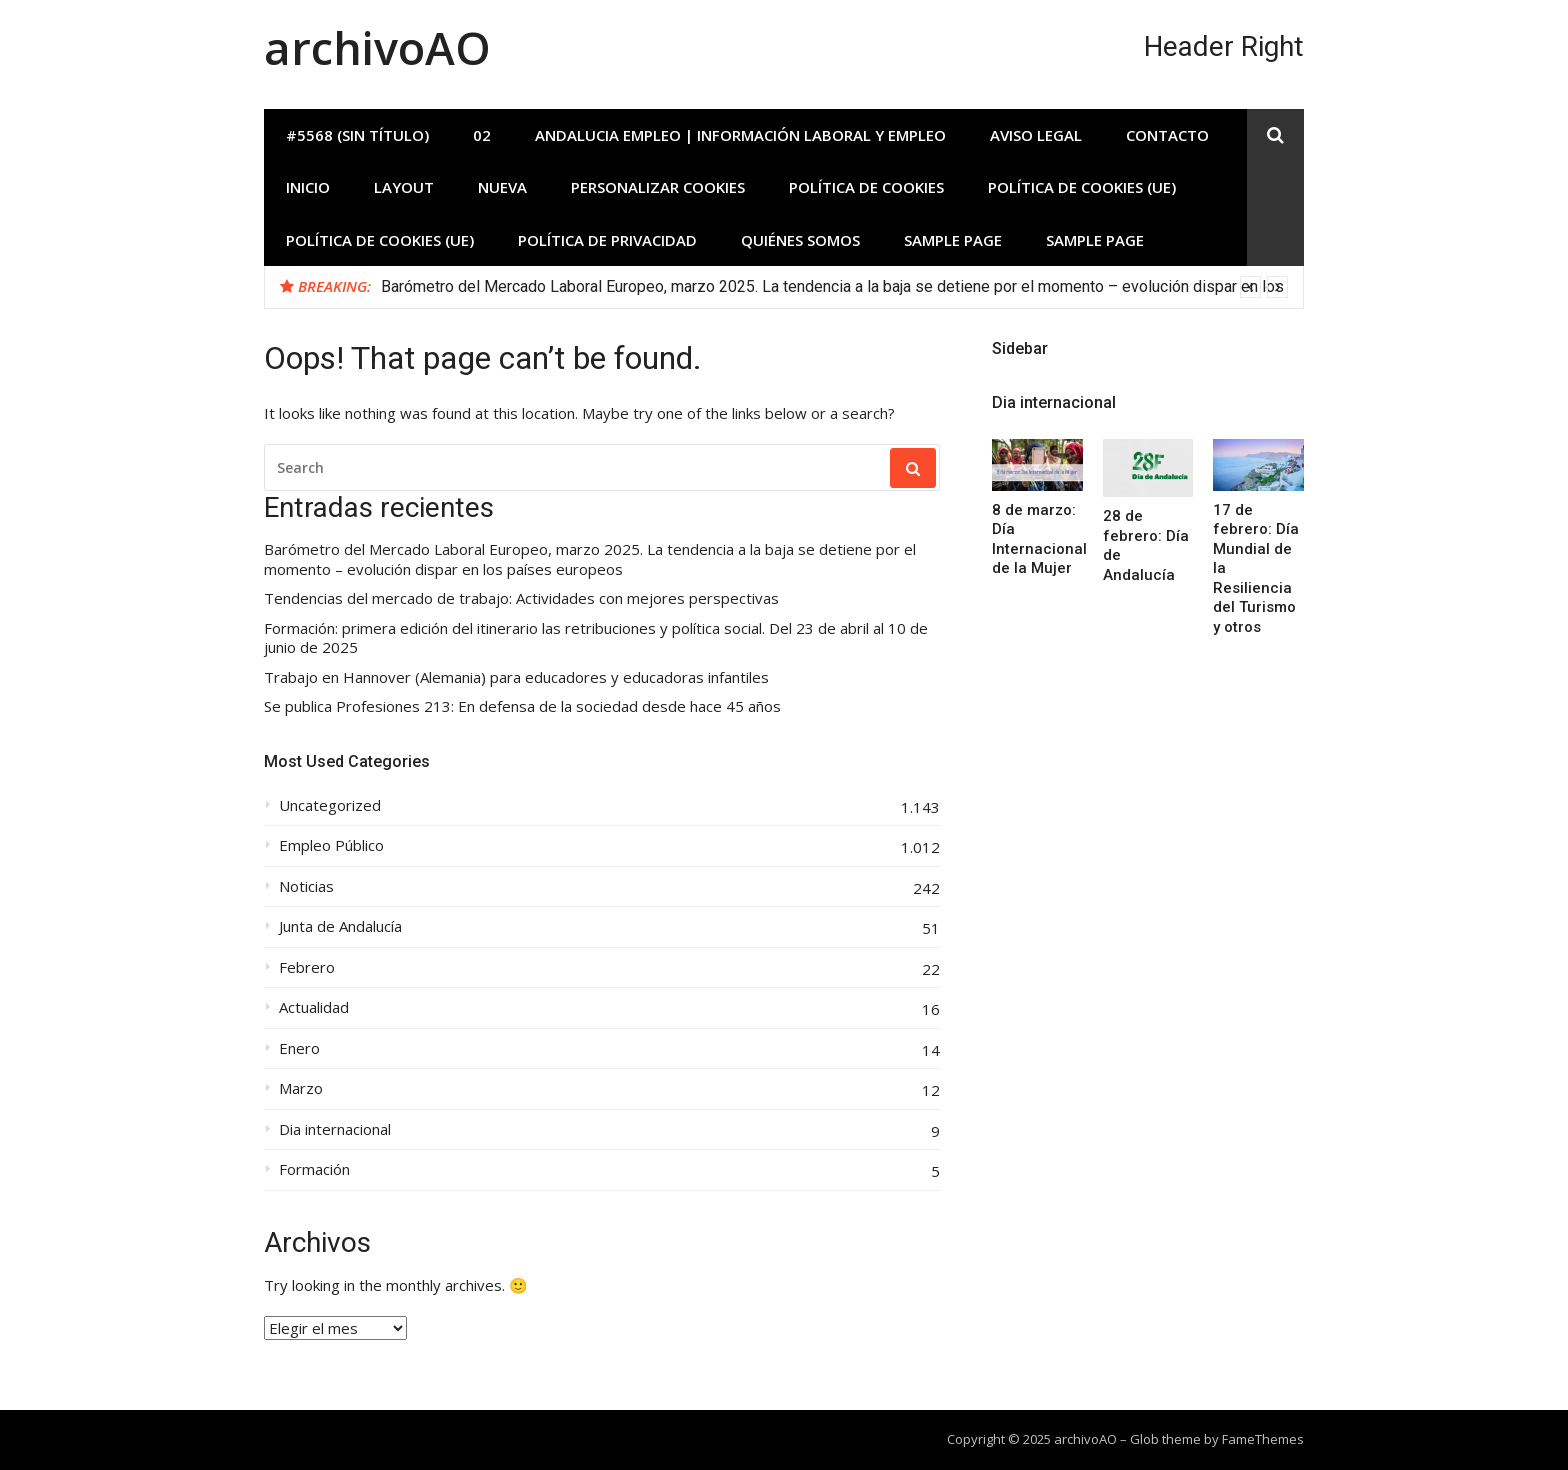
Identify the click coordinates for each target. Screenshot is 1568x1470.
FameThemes (1263, 1439)
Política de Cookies (866, 187)
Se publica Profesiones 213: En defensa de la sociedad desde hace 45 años (522, 706)
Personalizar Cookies (658, 187)
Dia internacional (335, 1129)
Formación (314, 1169)
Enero (299, 1048)
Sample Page (953, 240)
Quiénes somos (800, 240)
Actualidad (314, 1007)
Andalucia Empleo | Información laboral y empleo (740, 135)
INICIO (308, 187)
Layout (404, 187)
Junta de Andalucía (340, 926)
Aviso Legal (1036, 135)
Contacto (1167, 135)
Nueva (502, 187)
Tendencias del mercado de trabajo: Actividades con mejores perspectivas (521, 598)
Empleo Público (331, 845)
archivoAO (377, 47)
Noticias (306, 886)
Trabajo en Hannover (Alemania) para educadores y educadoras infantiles (516, 677)
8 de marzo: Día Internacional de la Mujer (1039, 539)
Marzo (301, 1088)
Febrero (307, 967)
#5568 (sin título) (357, 135)
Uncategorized (330, 805)
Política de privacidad (607, 240)
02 (482, 135)
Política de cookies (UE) (1082, 187)
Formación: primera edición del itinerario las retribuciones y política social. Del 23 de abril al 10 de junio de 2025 (596, 638)
